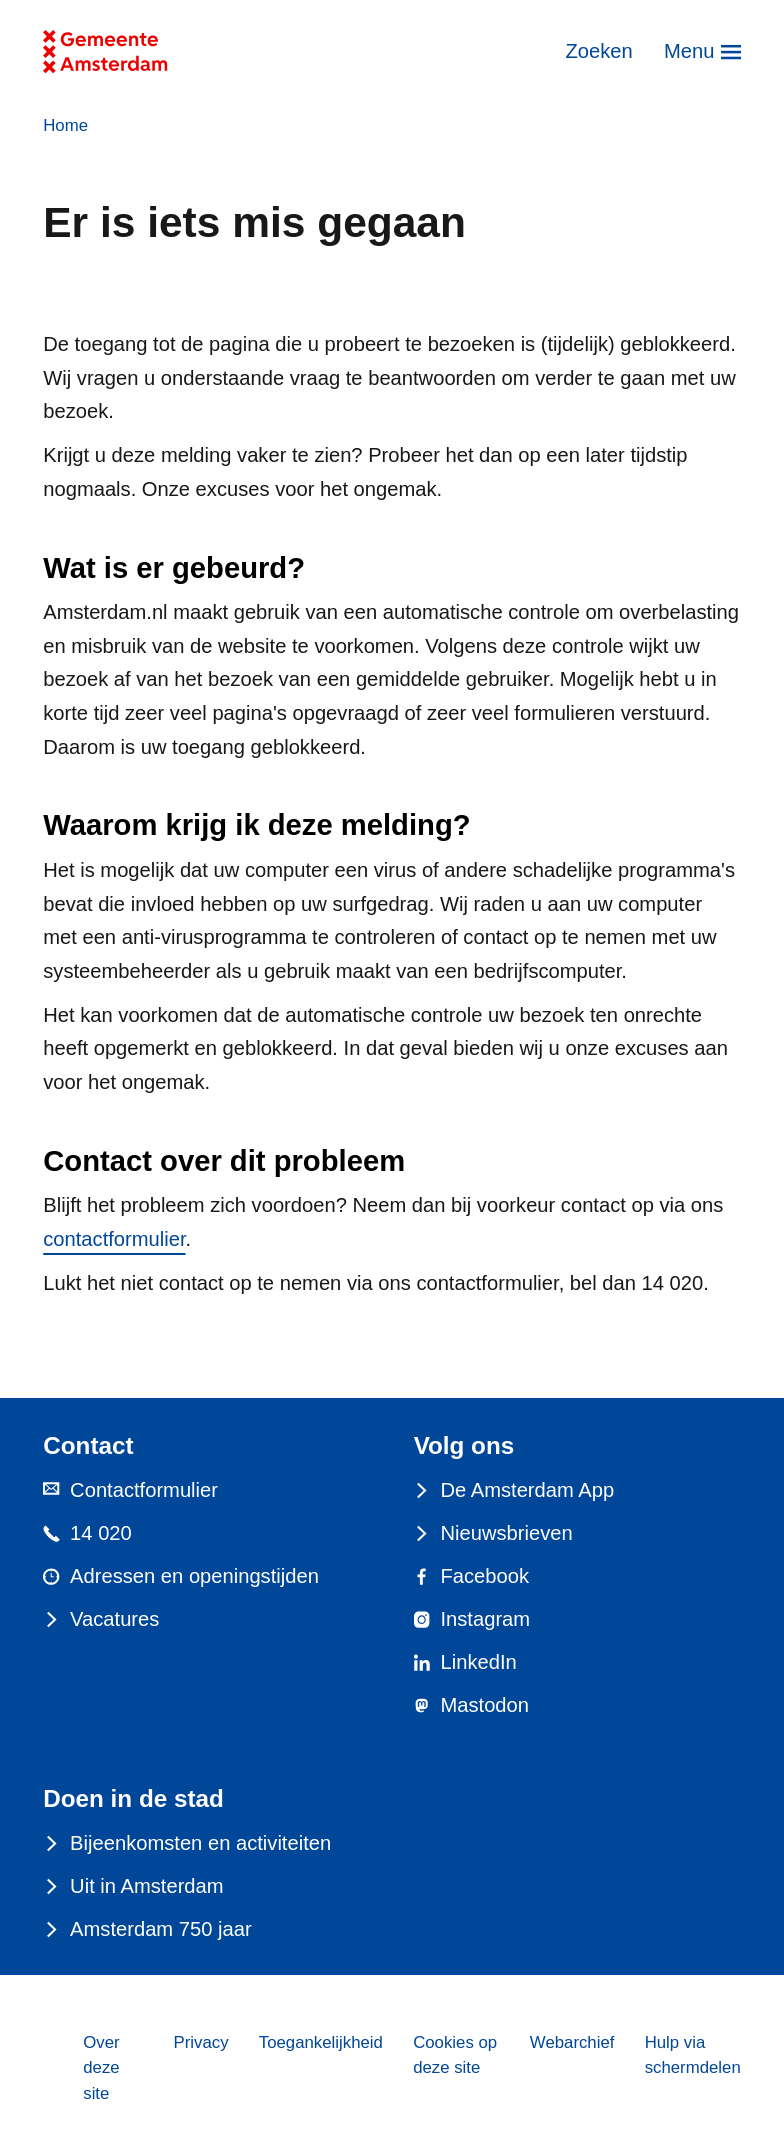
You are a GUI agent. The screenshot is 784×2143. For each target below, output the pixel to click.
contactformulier (114, 1239)
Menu (689, 51)
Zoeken (598, 51)
